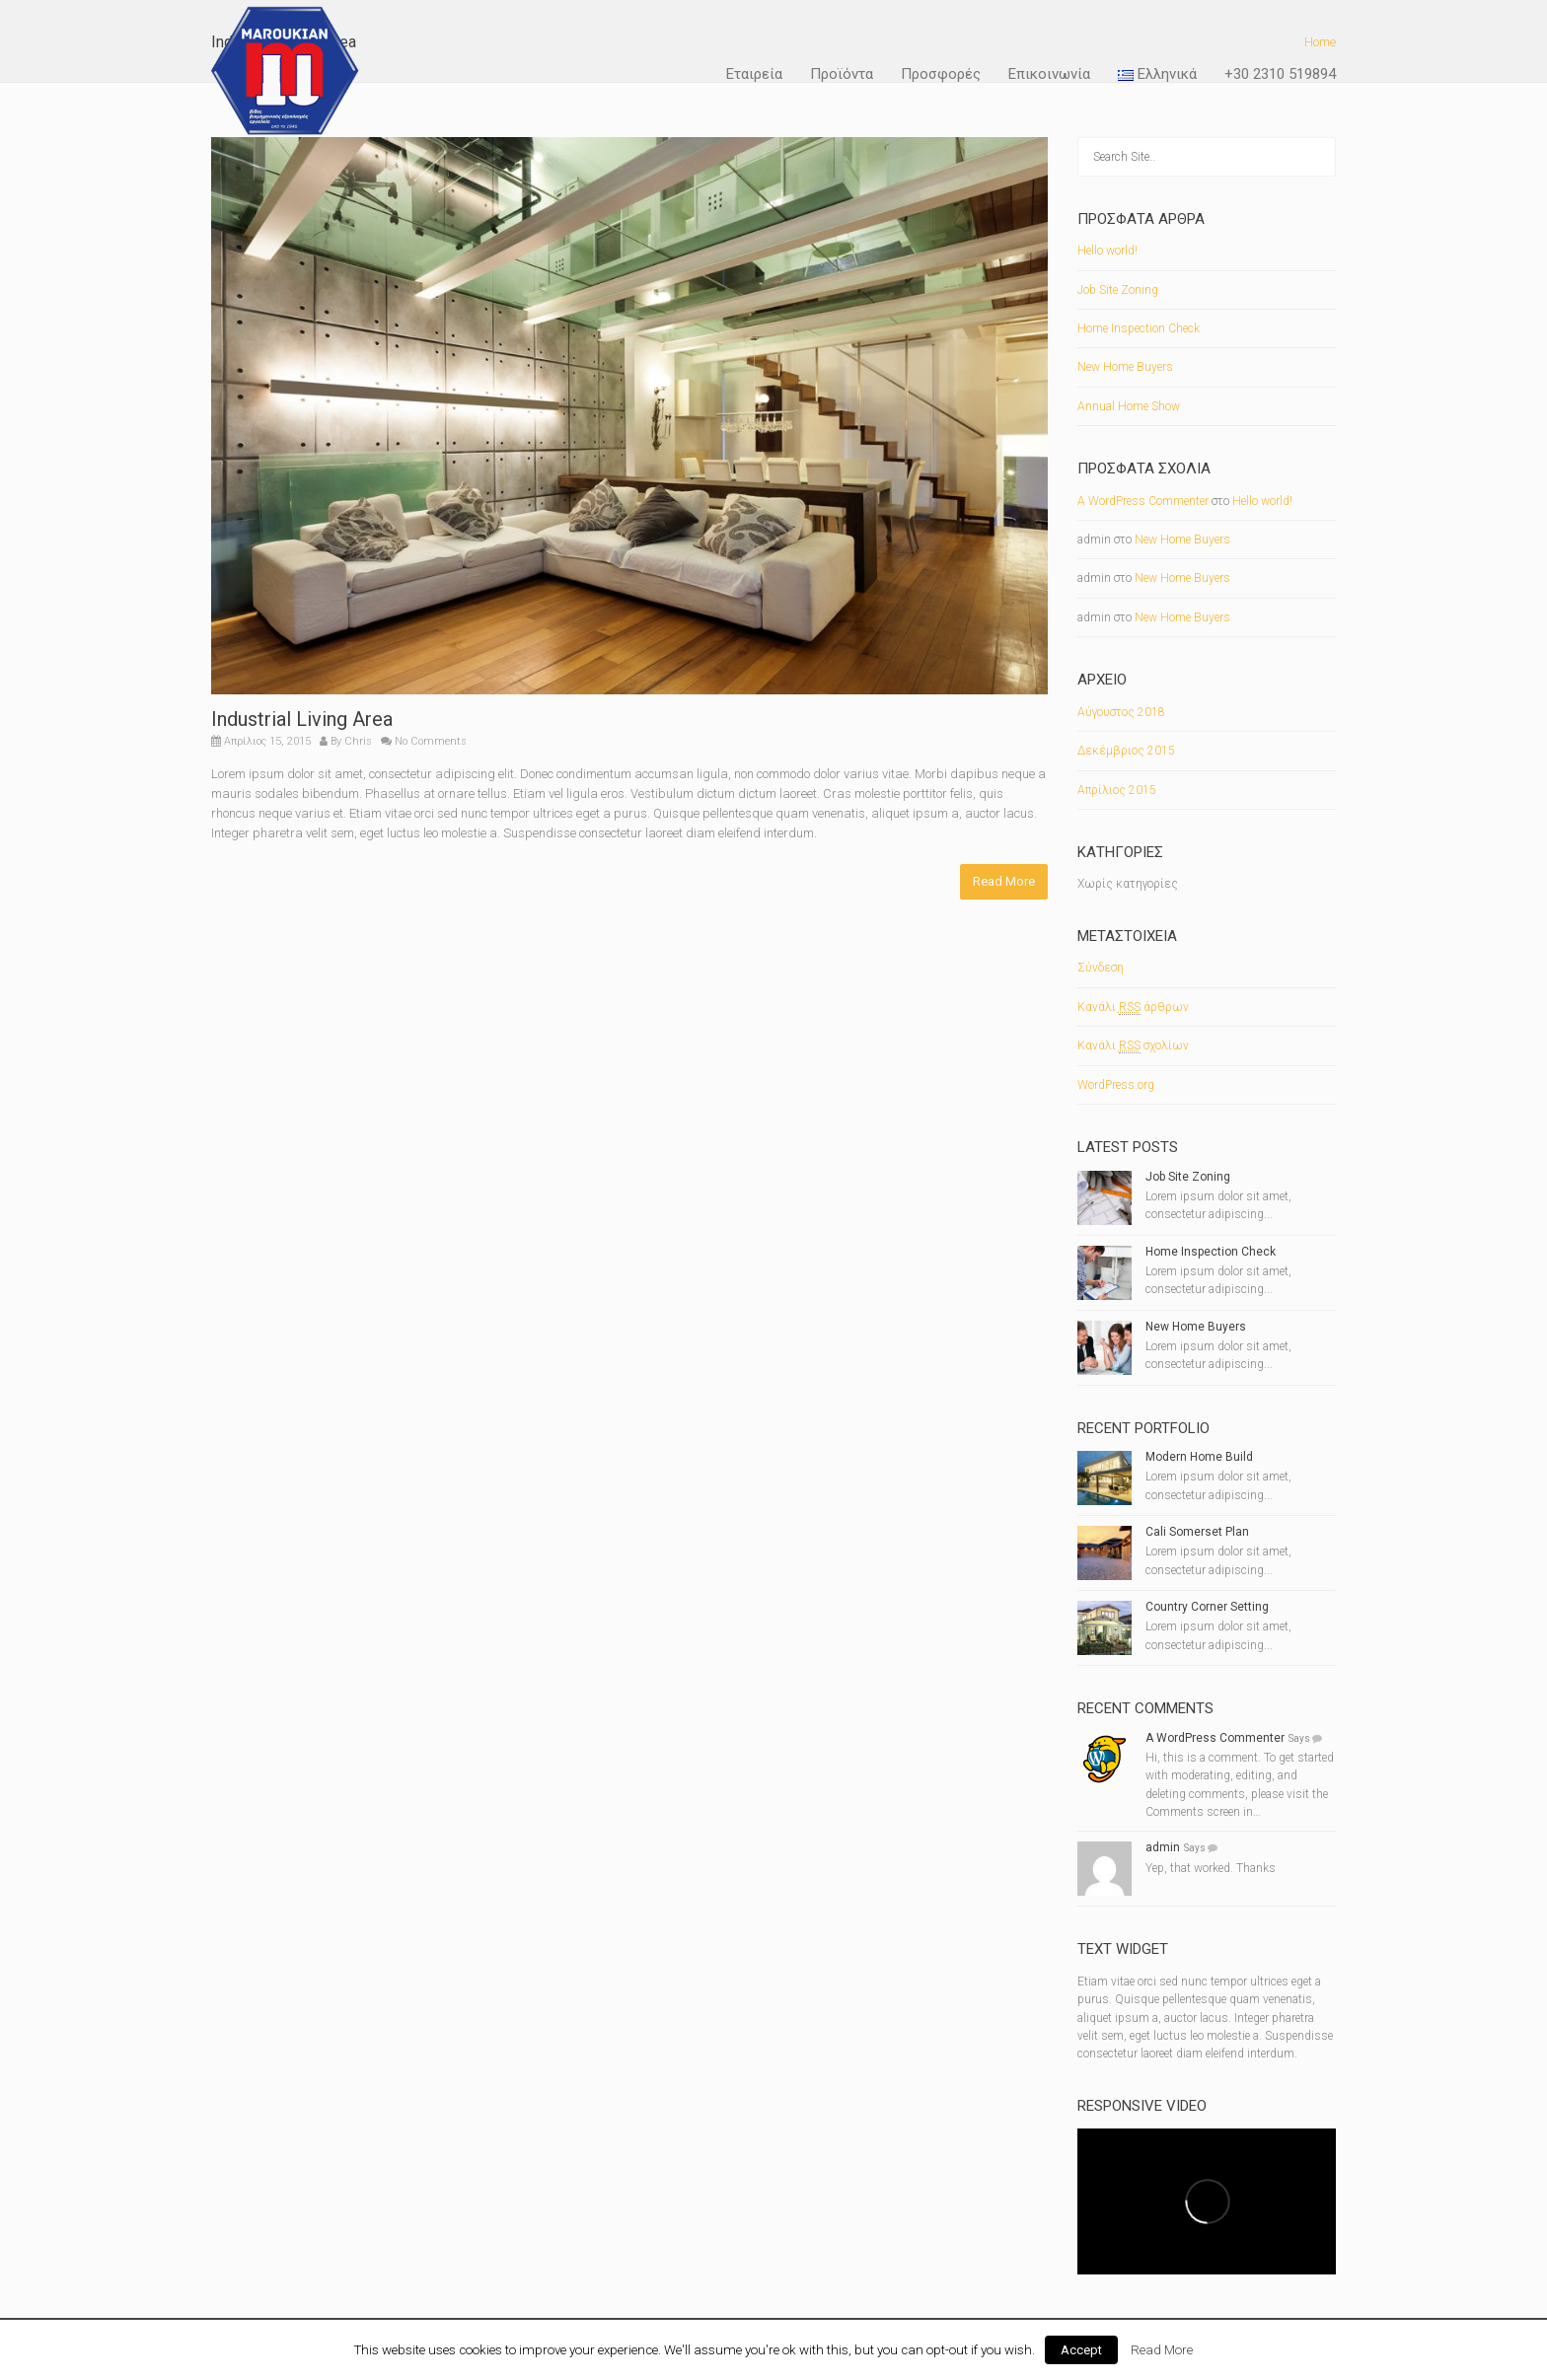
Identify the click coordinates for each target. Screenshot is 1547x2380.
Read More (1004, 881)
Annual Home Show (1128, 406)
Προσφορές (941, 74)
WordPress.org (1115, 1085)
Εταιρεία (754, 74)
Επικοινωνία (1049, 74)
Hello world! (1107, 250)
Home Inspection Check (1138, 328)
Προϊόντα (841, 74)
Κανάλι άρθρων (1133, 1007)
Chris (358, 741)
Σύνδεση (1100, 967)
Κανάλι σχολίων (1133, 1046)
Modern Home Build (1199, 1457)
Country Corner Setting (1207, 1607)
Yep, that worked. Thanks (1210, 1868)
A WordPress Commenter (1143, 501)
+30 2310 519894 (1280, 74)
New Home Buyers (1125, 367)
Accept (1081, 2350)
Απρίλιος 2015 (1116, 790)
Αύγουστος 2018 (1121, 712)
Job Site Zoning (1117, 290)
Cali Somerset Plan (1197, 1532)
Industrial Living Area (302, 719)
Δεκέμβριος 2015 (1126, 750)
